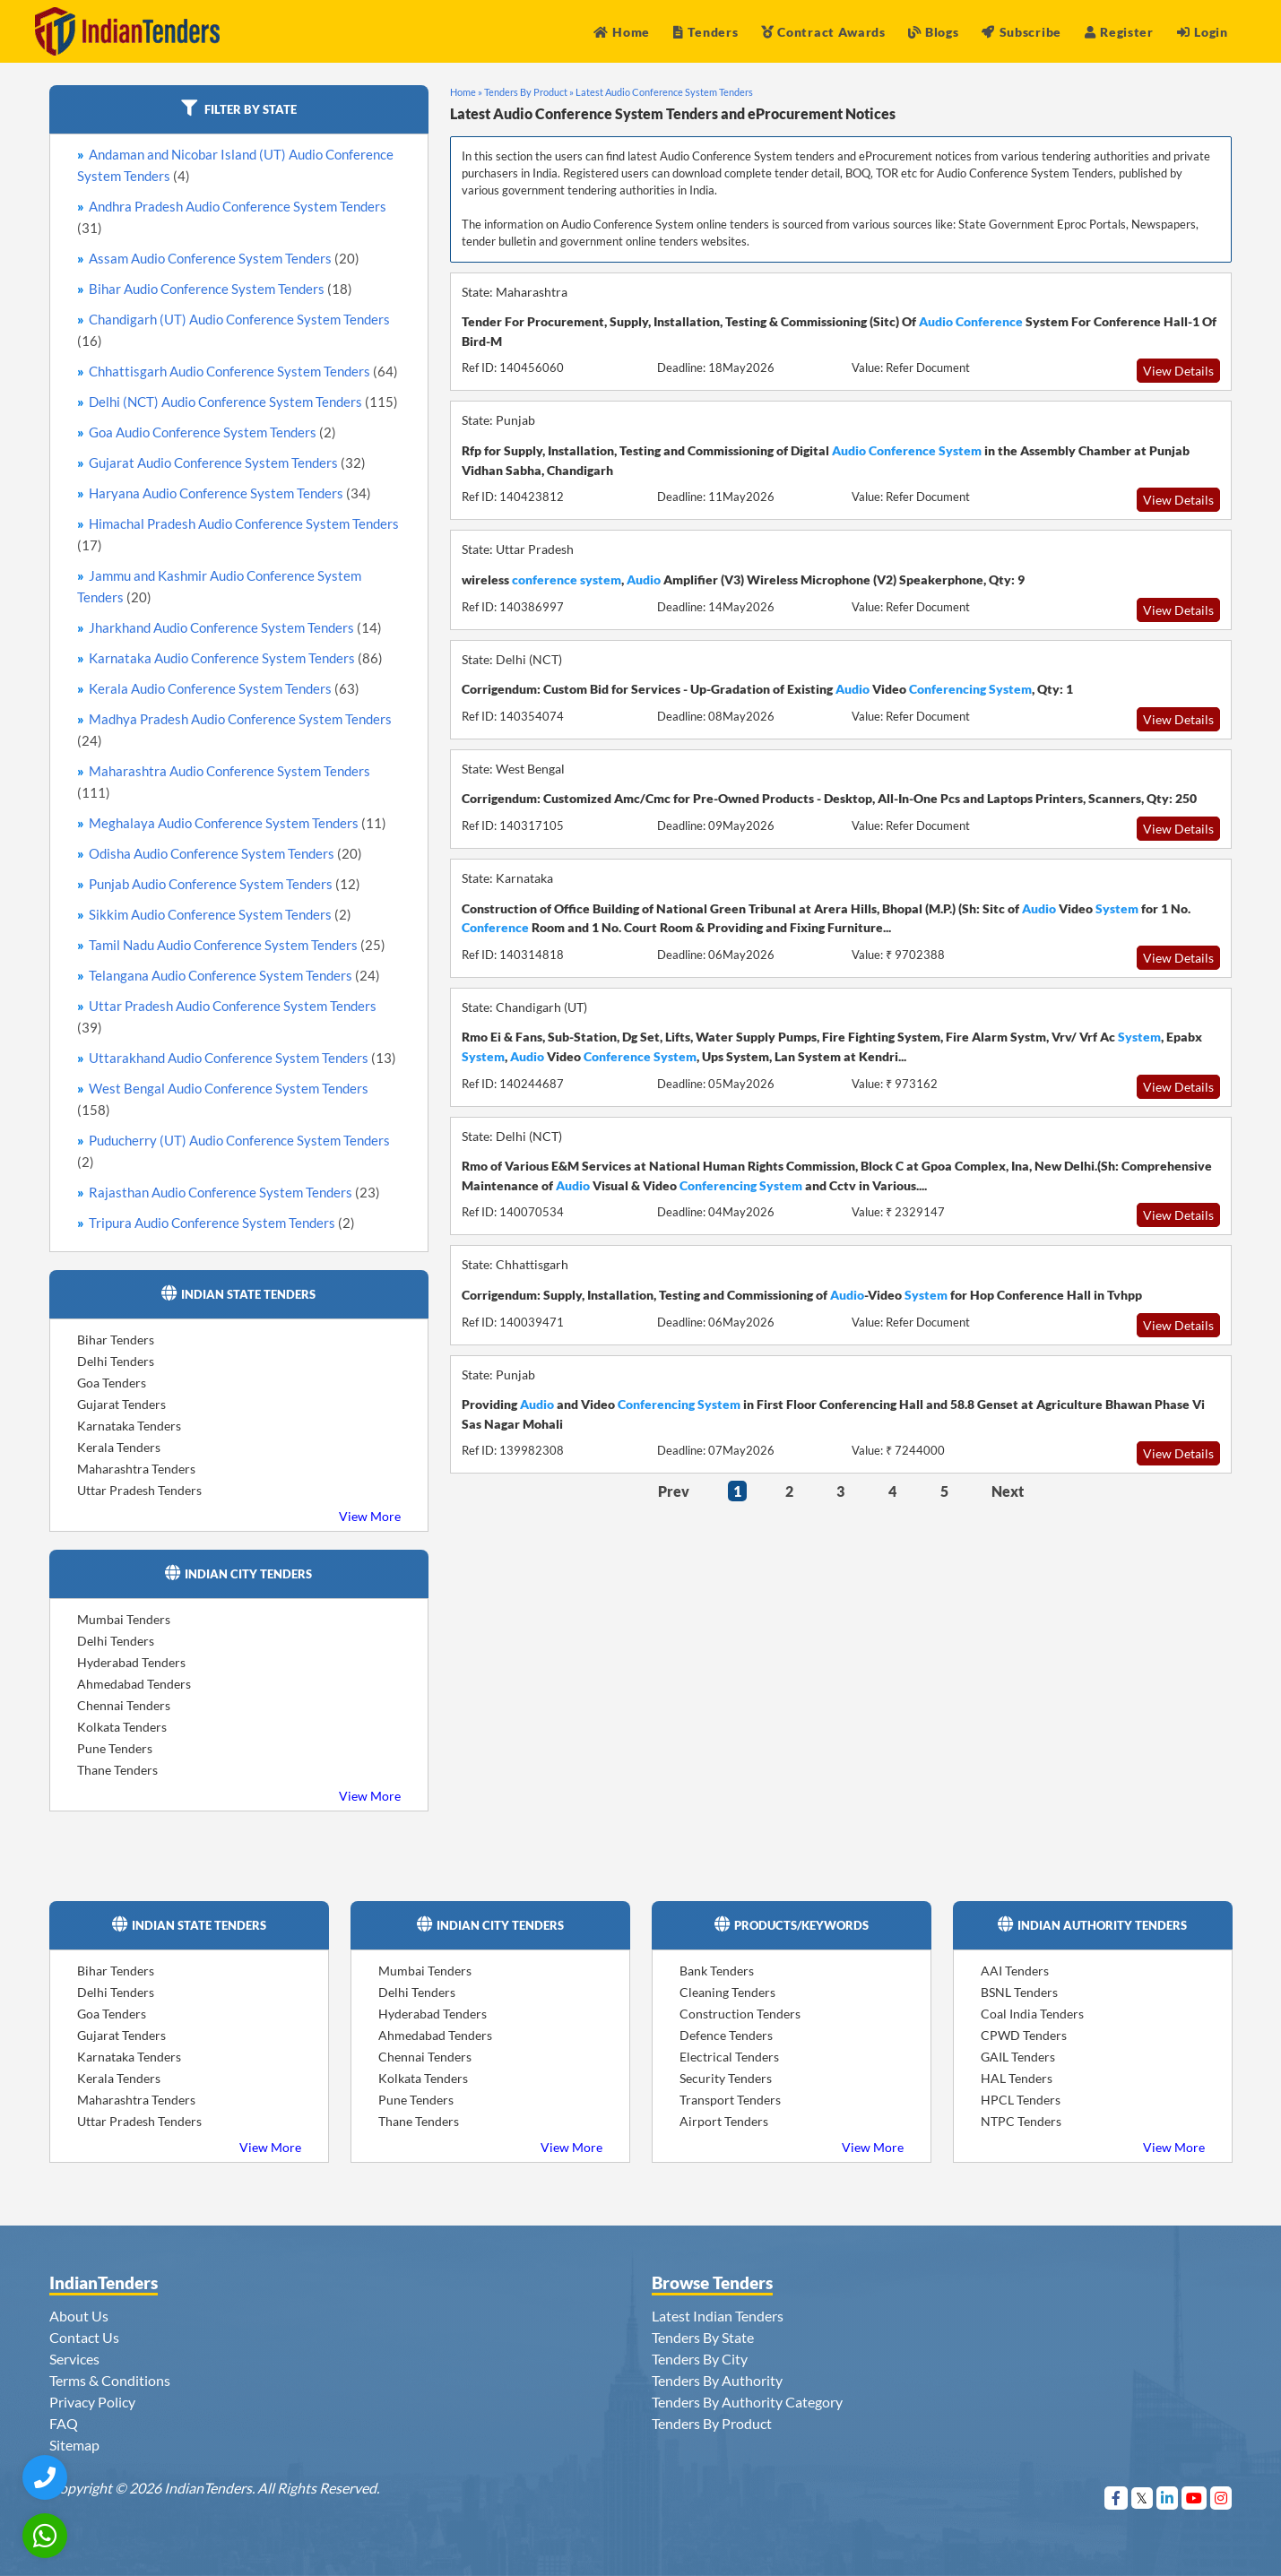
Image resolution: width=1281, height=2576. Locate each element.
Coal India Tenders (1032, 2013)
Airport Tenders (723, 2121)
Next (1007, 1491)
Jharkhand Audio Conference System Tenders (235, 627)
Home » (466, 92)
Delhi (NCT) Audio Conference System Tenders (243, 401)
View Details (1178, 370)
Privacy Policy (92, 2401)
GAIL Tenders (1018, 2056)
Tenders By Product (712, 2423)
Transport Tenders (730, 2099)
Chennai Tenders (123, 1705)
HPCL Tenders (1020, 2099)
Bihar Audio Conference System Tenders (220, 289)
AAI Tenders (1015, 1970)
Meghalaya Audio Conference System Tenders (237, 823)
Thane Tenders (117, 1769)
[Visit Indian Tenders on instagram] (1221, 2497)
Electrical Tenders (729, 2056)
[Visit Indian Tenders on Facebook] (1116, 2497)
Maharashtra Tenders (136, 1468)
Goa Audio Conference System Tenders (212, 432)
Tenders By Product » (529, 92)
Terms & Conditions (109, 2380)
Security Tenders (725, 2078)
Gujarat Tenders (121, 1404)
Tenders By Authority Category (747, 2401)
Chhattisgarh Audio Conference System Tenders (243, 371)
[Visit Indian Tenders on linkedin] (1167, 2497)
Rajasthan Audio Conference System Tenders (234, 1192)
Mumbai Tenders (123, 1619)
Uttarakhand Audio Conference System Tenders (242, 1058)
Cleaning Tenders (727, 1992)
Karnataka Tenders (129, 1425)
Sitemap (74, 2444)
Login (1202, 31)
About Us (78, 2315)
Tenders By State (703, 2337)
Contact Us (84, 2337)
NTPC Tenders (1021, 2121)
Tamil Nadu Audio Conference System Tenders (237, 945)
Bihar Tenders (115, 1339)
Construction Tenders (740, 2013)
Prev (673, 1491)
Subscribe (1021, 31)
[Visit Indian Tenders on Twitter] (1142, 2497)
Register (1119, 31)
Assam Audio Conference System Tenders (224, 258)
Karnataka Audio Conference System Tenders (236, 658)
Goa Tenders (111, 1382)
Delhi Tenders (115, 1361)
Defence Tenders (726, 2035)
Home (622, 31)
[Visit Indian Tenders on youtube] (1194, 2497)
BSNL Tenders (1019, 1992)
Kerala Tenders (118, 1447)
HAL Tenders (1016, 2078)
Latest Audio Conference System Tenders (664, 92)
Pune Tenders (114, 1748)
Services (74, 2358)
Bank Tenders (716, 1970)
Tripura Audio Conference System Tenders (222, 1223)
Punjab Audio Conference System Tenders (224, 884)
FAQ (63, 2423)
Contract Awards (823, 31)
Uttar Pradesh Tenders (139, 1490)
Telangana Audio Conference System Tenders (234, 975)
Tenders (706, 31)
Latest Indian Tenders (717, 2315)
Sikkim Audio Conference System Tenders (220, 914)
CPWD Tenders (1024, 2035)
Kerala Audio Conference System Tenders (224, 688)
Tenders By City (700, 2358)
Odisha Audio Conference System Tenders (225, 853)
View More (370, 1516)
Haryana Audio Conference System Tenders (230, 493)
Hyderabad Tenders (131, 1662)
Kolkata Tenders (122, 1726)
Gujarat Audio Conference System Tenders (227, 462)
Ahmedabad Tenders (134, 1683)
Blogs (933, 31)
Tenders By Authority (717, 2380)
